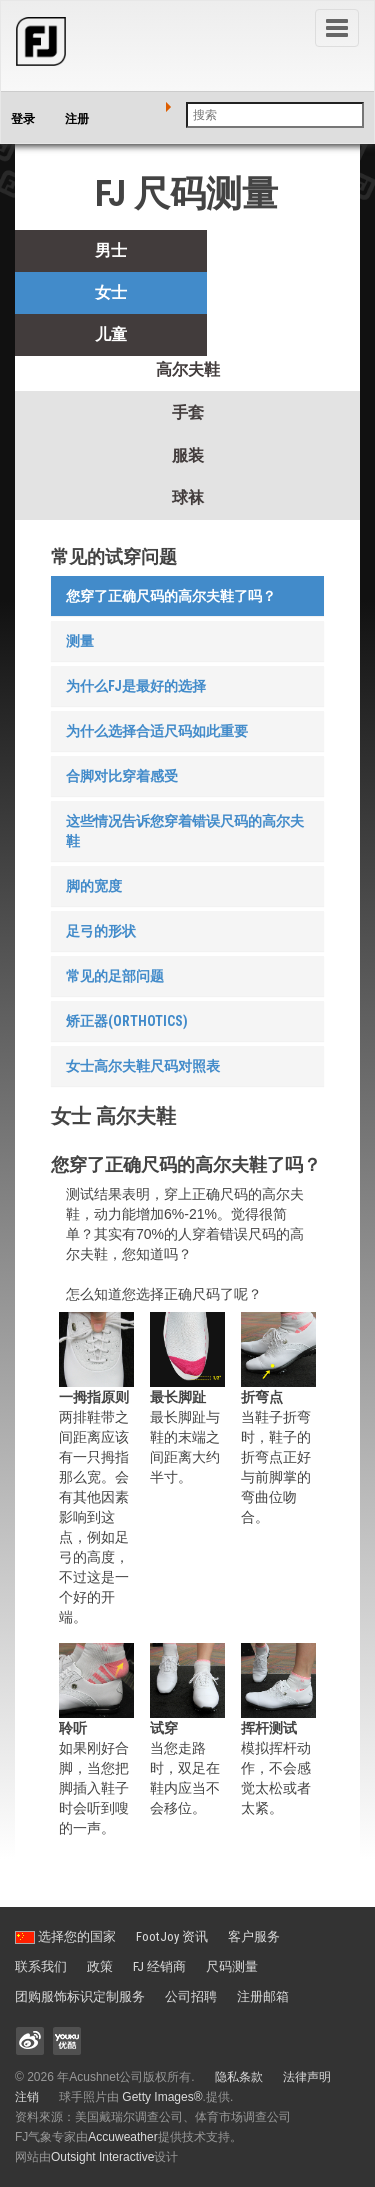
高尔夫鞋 (188, 369)
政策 (100, 1966)
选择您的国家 (65, 1936)
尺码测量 (232, 1966)
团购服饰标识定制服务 (80, 1996)
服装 (188, 455)
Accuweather (122, 2137)
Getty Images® (162, 2097)
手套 (188, 412)
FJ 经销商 (159, 1966)
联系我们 (41, 1966)
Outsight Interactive (102, 2157)
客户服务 (254, 1936)
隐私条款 (239, 2077)
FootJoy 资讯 (172, 1936)
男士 (111, 250)
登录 (23, 119)
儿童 (111, 334)
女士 (111, 292)
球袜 (188, 497)
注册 (77, 119)
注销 (27, 2097)
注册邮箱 (263, 1996)
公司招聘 (191, 1996)
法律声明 (307, 2077)
